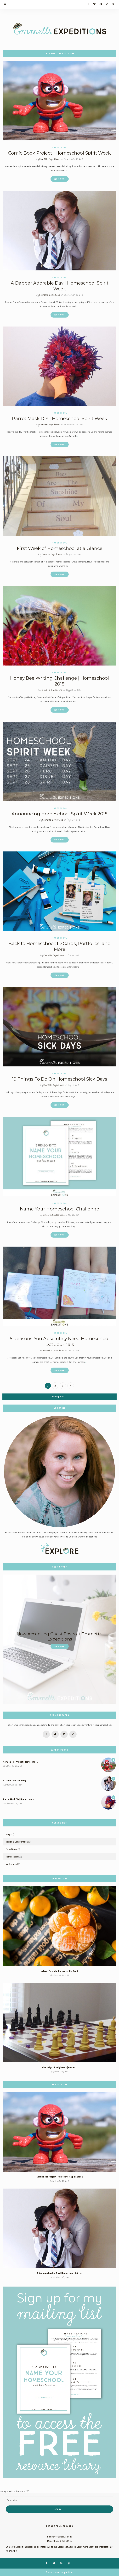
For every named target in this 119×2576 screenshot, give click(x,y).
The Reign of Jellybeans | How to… (59, 2067)
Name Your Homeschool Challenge (59, 1211)
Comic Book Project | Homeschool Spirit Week (59, 153)
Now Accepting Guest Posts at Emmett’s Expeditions (59, 1636)
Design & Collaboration (17, 1841)
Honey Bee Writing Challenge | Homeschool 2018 (59, 683)
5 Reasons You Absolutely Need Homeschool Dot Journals (59, 1344)
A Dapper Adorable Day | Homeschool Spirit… (59, 2273)
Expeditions (11, 1849)
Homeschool (59, 147)
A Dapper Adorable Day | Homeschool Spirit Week (59, 288)
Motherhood (12, 1864)
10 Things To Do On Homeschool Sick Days (59, 1082)
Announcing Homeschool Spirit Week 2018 (59, 816)
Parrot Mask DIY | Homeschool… (19, 1799)
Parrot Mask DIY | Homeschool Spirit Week (59, 421)
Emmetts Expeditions (50, 159)
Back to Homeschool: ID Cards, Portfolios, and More (59, 949)
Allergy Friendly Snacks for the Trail (59, 1971)
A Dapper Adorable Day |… (16, 1780)
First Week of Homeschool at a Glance (59, 551)
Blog (8, 1834)
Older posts (59, 1396)
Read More (59, 179)
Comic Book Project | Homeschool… (21, 1761)
